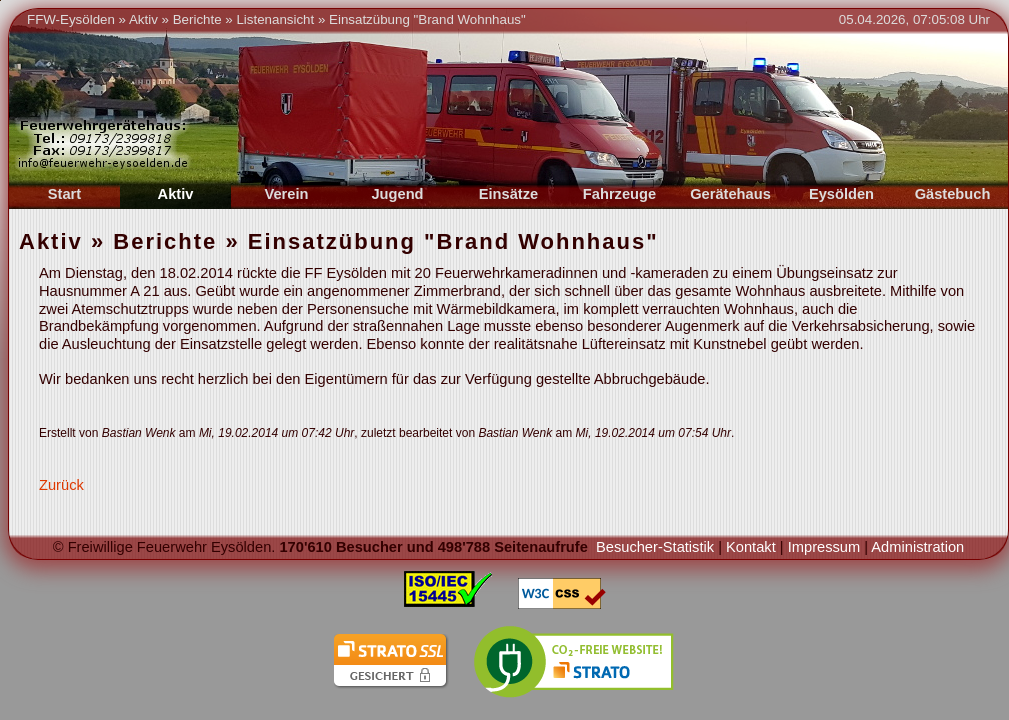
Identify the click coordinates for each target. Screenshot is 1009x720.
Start (64, 194)
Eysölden (841, 194)
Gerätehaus (730, 194)
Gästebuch (953, 194)
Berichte (197, 19)
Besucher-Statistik (655, 547)
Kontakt (751, 547)
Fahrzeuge (619, 194)
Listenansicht (275, 19)
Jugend (397, 194)
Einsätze (508, 194)
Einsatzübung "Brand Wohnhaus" (427, 19)
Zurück (61, 485)
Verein (287, 194)
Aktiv (143, 19)
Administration (917, 547)
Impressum (824, 547)
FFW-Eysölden (71, 19)
